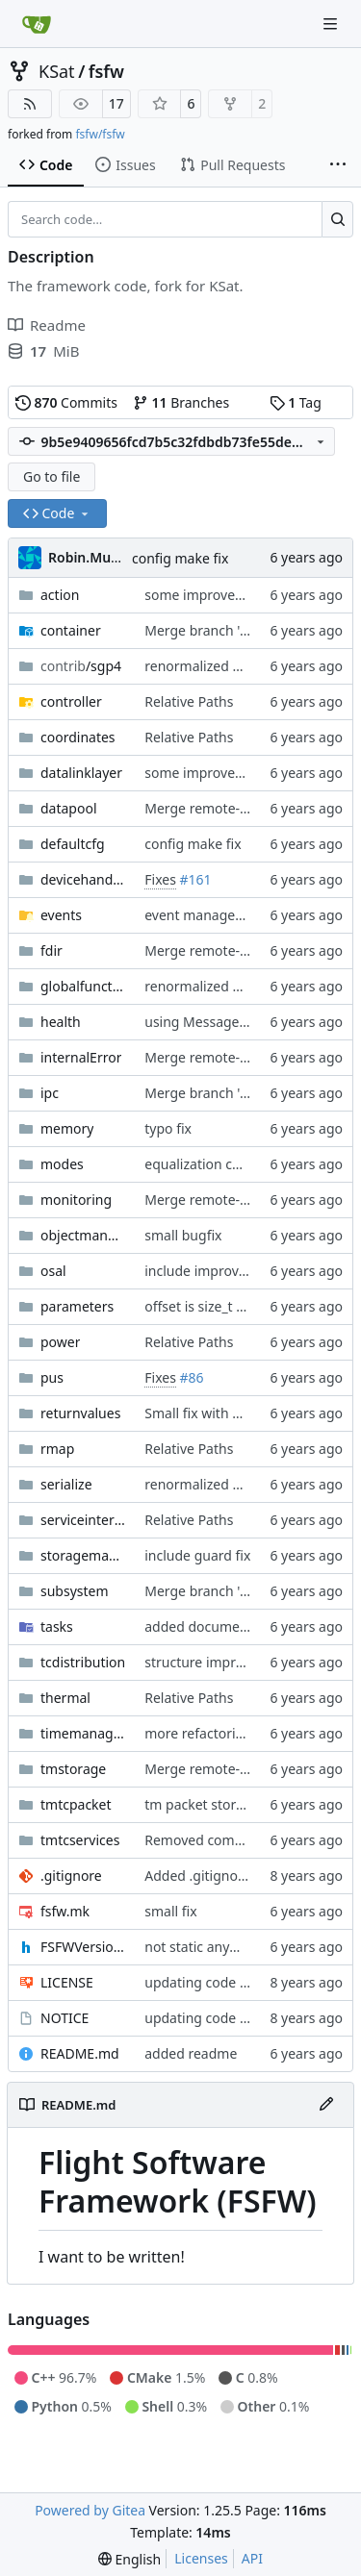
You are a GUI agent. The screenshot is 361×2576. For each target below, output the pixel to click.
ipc (49, 1093)
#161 (196, 879)
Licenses (201, 2558)
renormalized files (201, 666)
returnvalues (80, 1413)
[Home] (37, 24)
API (252, 2558)
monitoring (76, 1199)
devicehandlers (82, 879)
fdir (51, 950)
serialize (66, 1484)
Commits (66, 402)
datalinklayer (81, 772)
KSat (57, 71)
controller (71, 701)
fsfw (106, 71)
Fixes (160, 879)
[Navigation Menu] (332, 23)
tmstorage (73, 1769)
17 (116, 103)
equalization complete (214, 1164)
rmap (57, 1448)
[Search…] (337, 219)
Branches (181, 402)
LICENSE (66, 1982)
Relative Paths (188, 701)
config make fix (180, 558)
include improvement (211, 1271)
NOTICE (64, 2018)
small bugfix (182, 1235)
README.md (79, 2053)
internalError (80, 1057)
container (70, 630)
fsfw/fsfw (99, 134)
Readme (47, 325)
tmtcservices (79, 1840)
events (61, 915)
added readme (190, 2053)
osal (53, 1271)
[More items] (337, 165)
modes (62, 1164)
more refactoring (198, 1733)
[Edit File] (326, 2104)
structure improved (205, 1662)
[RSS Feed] (30, 103)
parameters (77, 1306)
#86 (192, 1377)
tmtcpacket (76, 1804)
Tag (296, 402)
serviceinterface (82, 1520)
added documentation (214, 1626)
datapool (68, 808)
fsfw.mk (65, 1911)
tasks (56, 1626)
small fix (170, 1911)
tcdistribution (82, 1662)
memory (66, 1128)
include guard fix (197, 1555)
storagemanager (82, 1555)
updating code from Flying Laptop (251, 1982)
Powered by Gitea (90, 2510)
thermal (65, 1697)
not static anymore (203, 1947)
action (59, 595)
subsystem (74, 1591)
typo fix (168, 1128)
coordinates (78, 737)
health (60, 1022)
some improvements (209, 595)
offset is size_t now (203, 1306)
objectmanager (82, 1235)
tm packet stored (197, 1804)
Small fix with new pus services (241, 1413)
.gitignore (71, 1875)
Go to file (51, 476)
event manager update (216, 915)
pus (52, 1377)
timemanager (82, 1733)
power (60, 1342)
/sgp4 (80, 666)
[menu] (129, 2559)
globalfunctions (82, 986)
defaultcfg (72, 844)
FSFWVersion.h (82, 1947)
